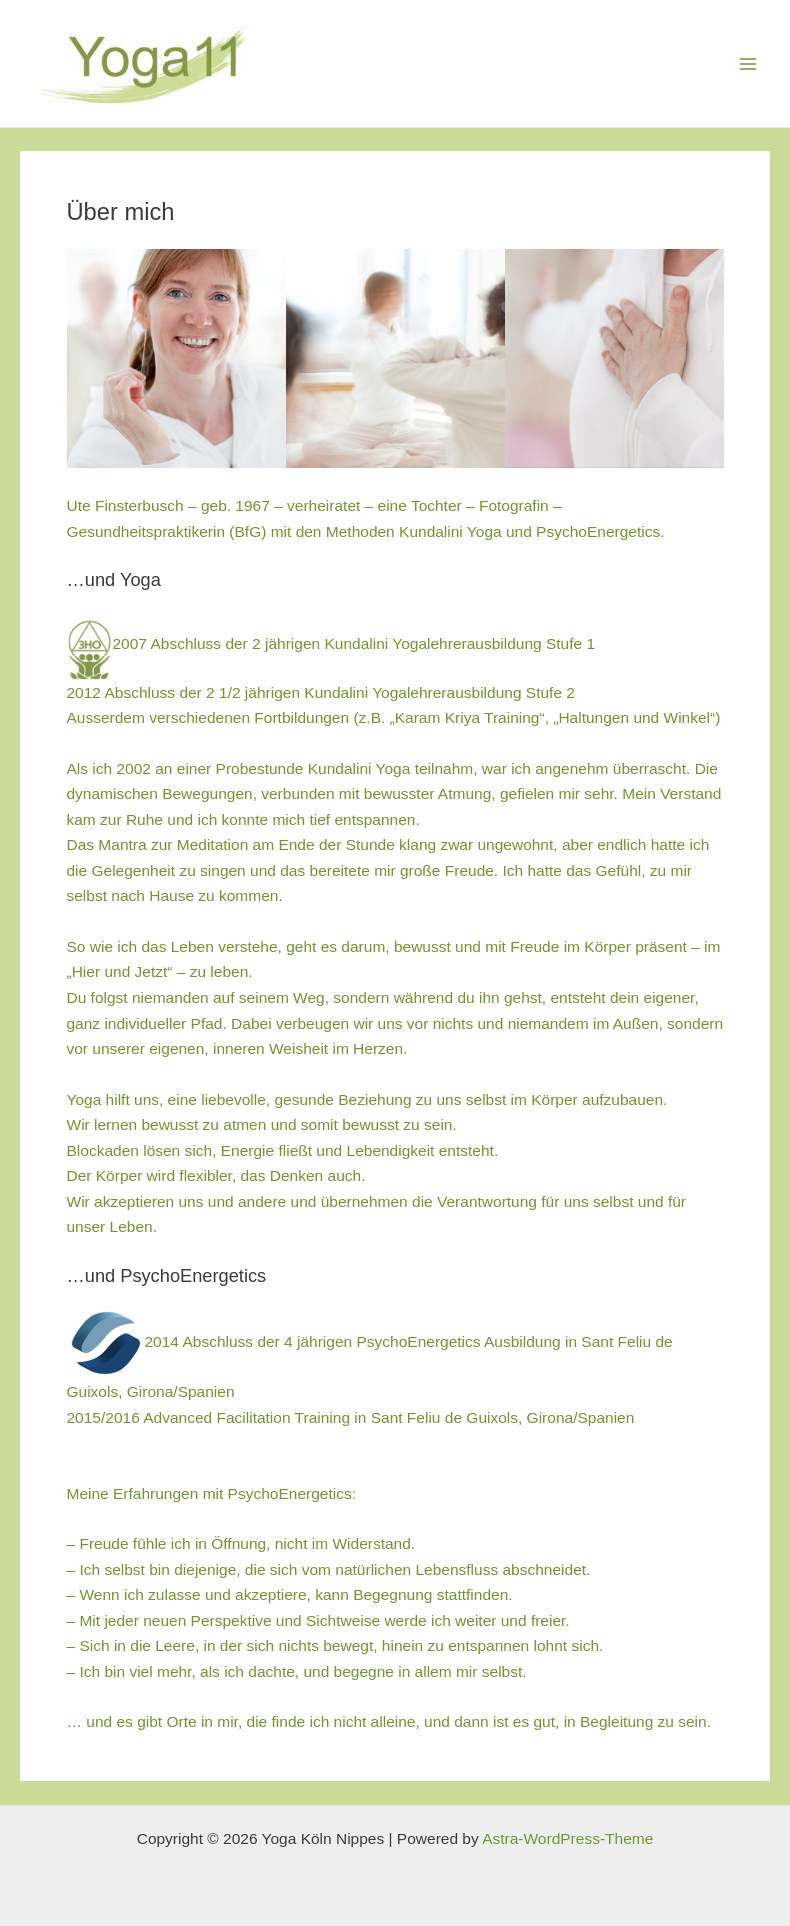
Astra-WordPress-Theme (567, 1838)
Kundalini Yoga (450, 531)
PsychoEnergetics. (600, 531)
